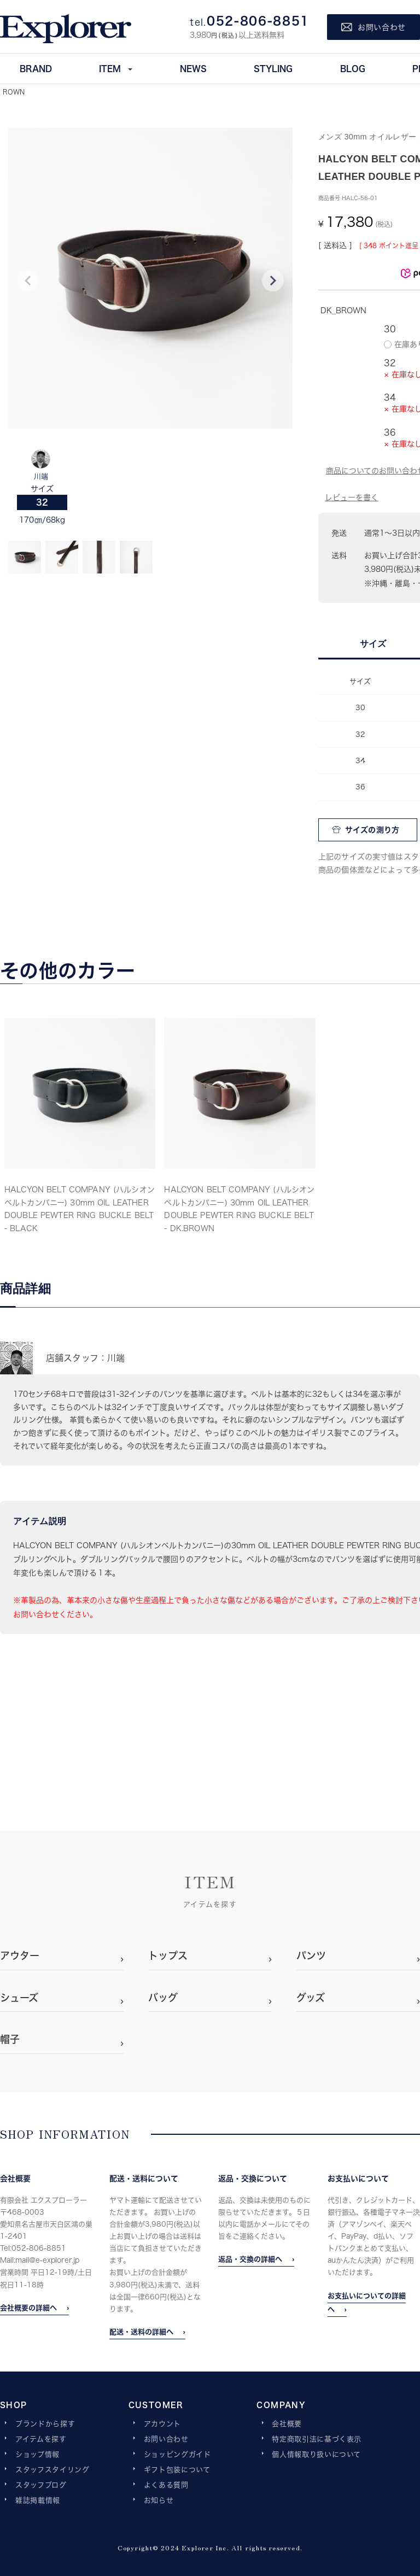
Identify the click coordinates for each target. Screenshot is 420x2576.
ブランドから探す (45, 2424)
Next (273, 280)
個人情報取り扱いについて (316, 2454)
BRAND (36, 68)
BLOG (352, 68)
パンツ (311, 1955)
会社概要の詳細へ (28, 2307)
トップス (168, 1955)
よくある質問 (166, 2485)
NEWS (193, 68)
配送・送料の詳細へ (141, 2332)
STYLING (273, 68)
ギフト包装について (177, 2470)
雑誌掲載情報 (37, 2500)
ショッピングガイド (177, 2454)
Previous (28, 280)
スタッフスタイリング (52, 2470)
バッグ (163, 1997)
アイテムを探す (41, 2439)
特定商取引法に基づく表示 (316, 2439)
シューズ (19, 1997)
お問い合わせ (166, 2439)
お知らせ (159, 2500)
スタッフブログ (41, 2485)
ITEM (110, 68)
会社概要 (287, 2424)
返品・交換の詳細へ (250, 2259)
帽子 (10, 2039)
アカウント (162, 2424)
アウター (19, 1955)
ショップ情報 (37, 2454)
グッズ (310, 1997)
